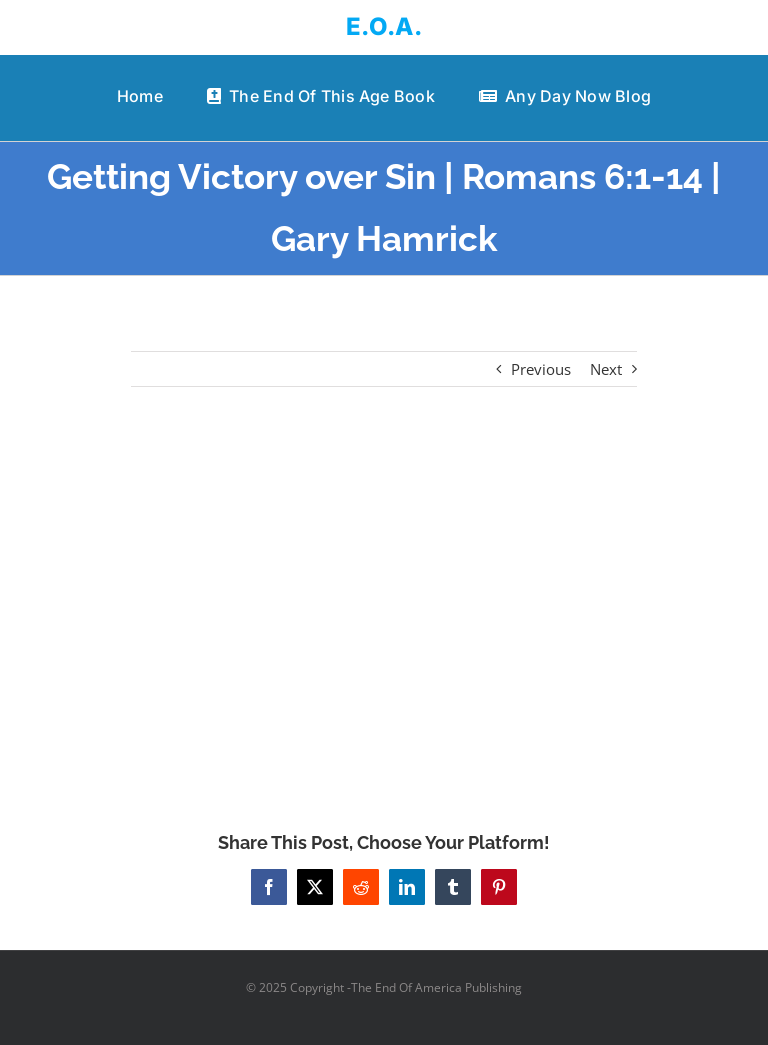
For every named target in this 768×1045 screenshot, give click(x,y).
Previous (541, 369)
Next (606, 369)
